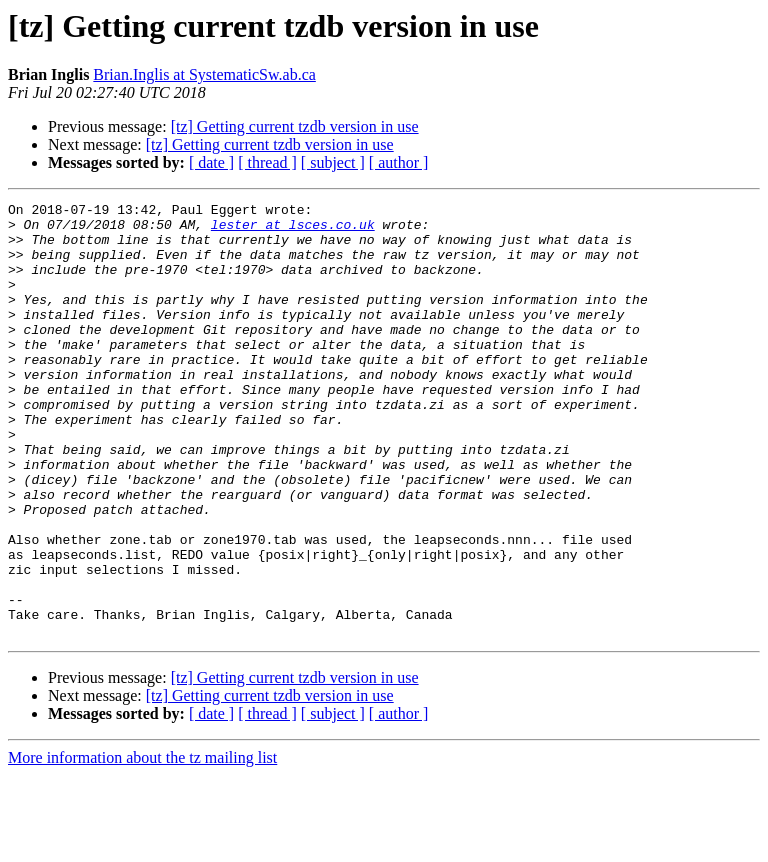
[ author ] (399, 162)
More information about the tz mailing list (142, 844)
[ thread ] (267, 162)
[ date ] (211, 162)
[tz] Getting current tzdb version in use (295, 126)
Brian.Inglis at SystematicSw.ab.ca (204, 74)
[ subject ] (333, 162)
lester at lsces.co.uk (293, 230)
